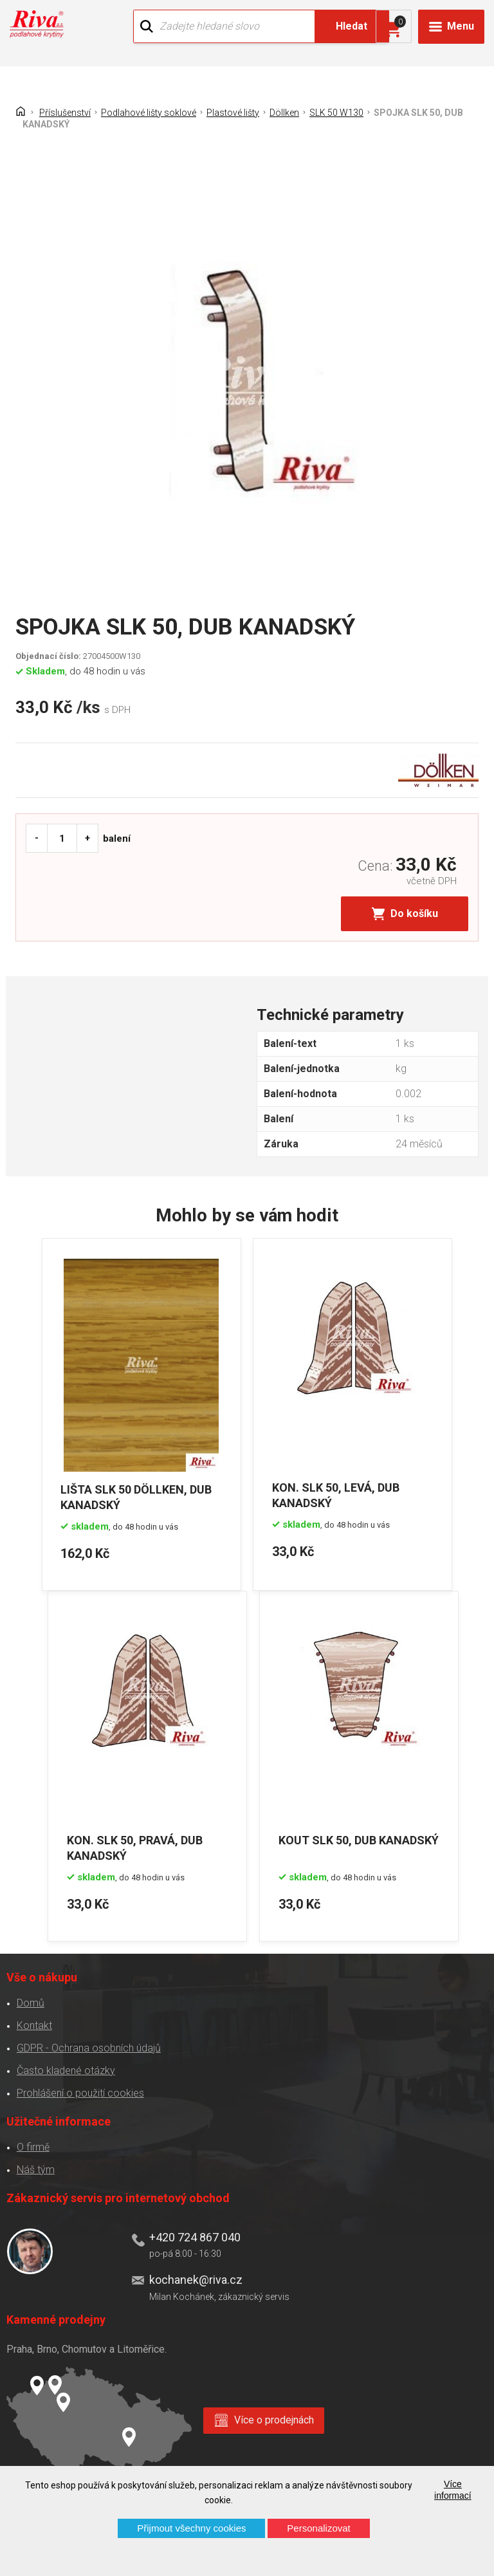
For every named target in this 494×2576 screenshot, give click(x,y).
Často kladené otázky (65, 2069)
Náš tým (35, 2168)
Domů (30, 2002)
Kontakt (33, 2024)
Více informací (452, 2490)
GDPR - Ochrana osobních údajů (88, 2047)
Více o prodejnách (274, 2419)
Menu (460, 26)
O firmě (32, 2146)
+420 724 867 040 (194, 2236)
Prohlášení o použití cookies (79, 2092)
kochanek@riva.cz (195, 2278)
